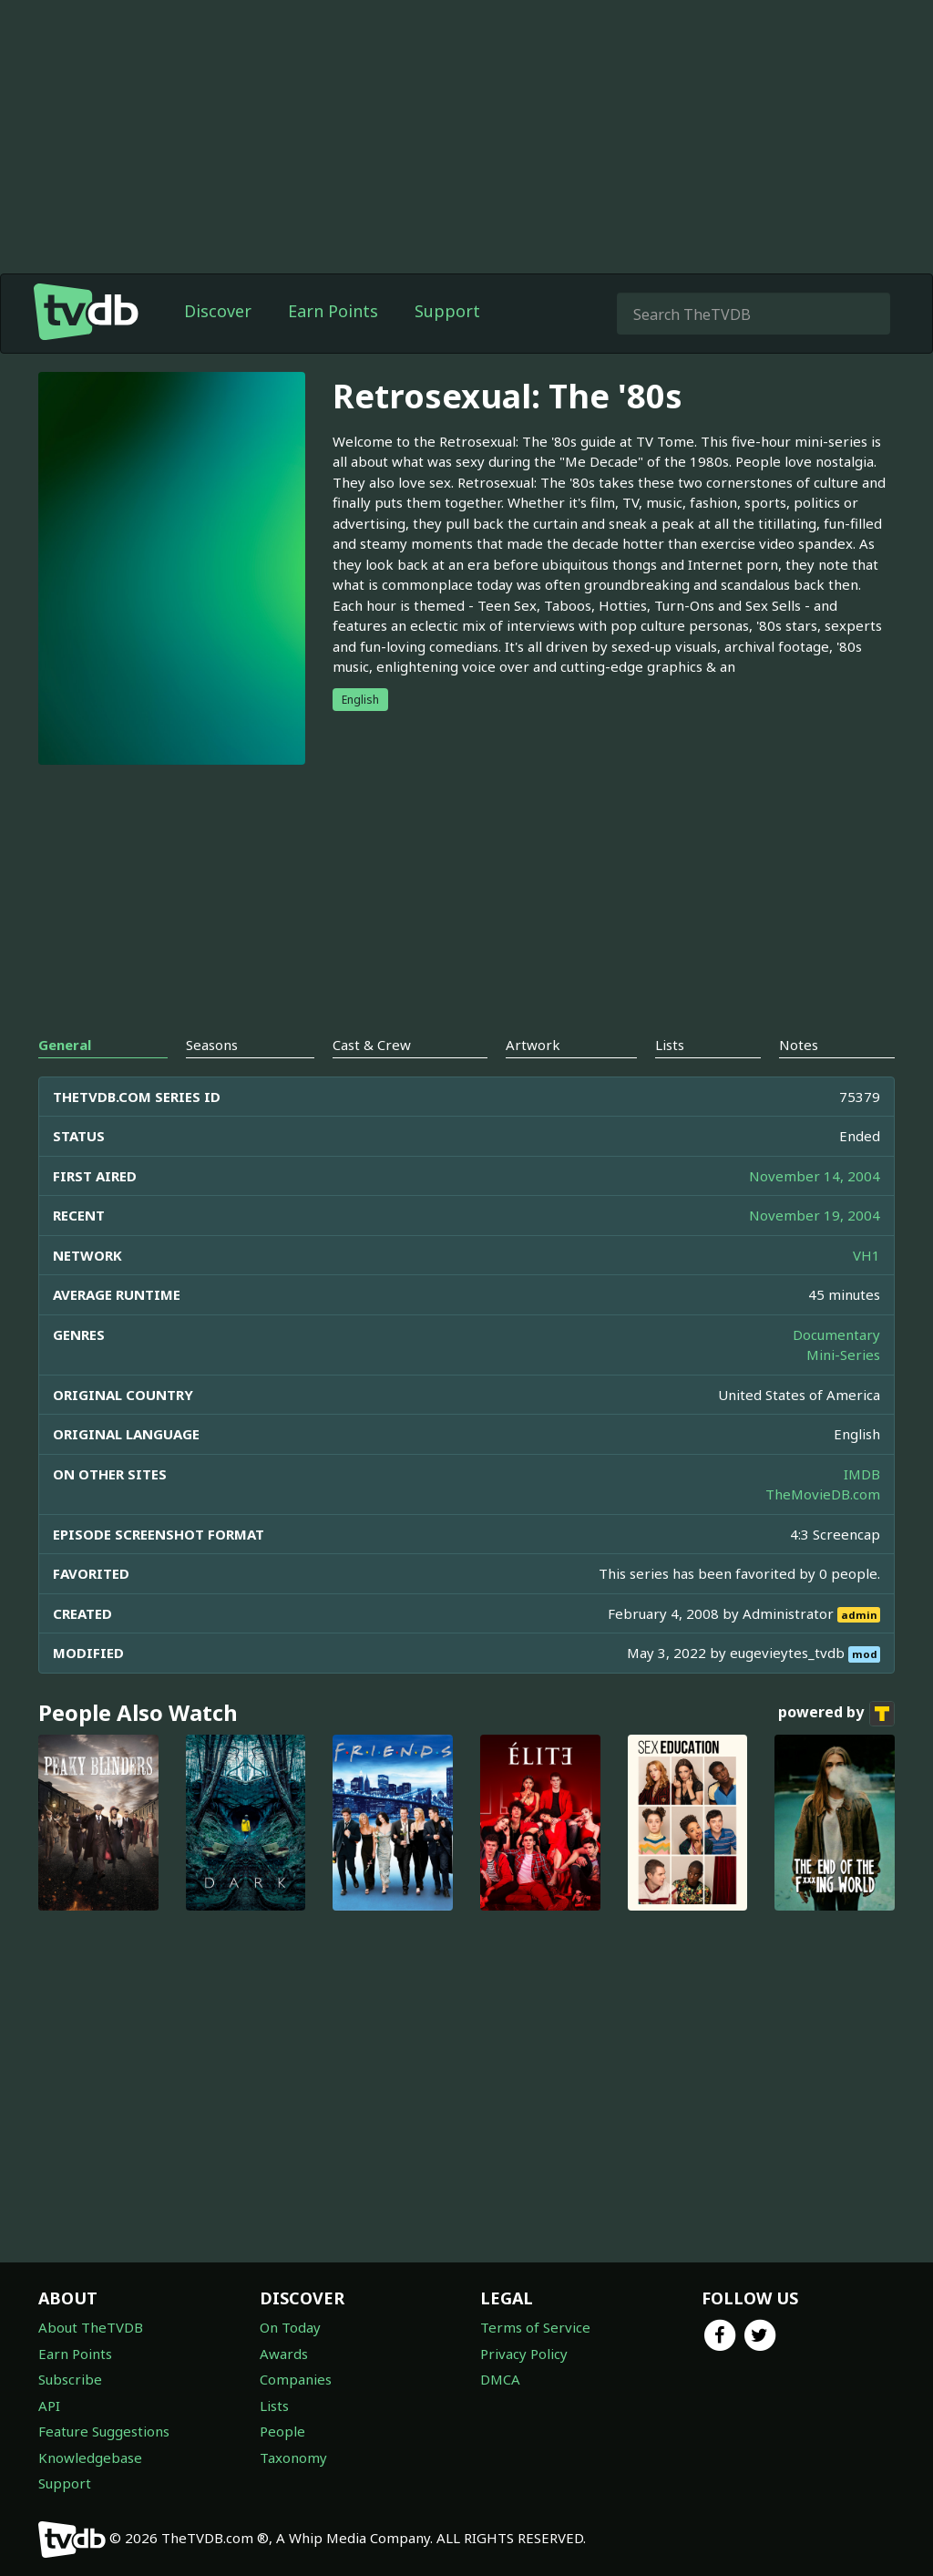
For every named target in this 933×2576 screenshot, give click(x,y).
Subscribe (70, 2379)
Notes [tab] (798, 1045)
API (49, 2405)
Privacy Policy (524, 2353)
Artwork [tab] (533, 1045)
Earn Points (333, 311)
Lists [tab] (669, 1045)
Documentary (836, 1334)
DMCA (500, 2379)
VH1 (866, 1255)
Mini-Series (843, 1354)
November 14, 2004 (814, 1176)
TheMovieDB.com (822, 1494)
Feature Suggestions (103, 2431)
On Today (290, 2327)
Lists (274, 2405)
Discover (217, 311)
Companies (296, 2379)
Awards (284, 2353)
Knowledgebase (90, 2457)
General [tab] (64, 1045)
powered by (836, 1713)
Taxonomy (293, 2457)
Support (447, 311)
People (282, 2431)
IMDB (862, 1474)
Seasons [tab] (212, 1045)
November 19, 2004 (814, 1215)
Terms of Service (535, 2327)
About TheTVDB (90, 2327)
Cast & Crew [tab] (372, 1045)
